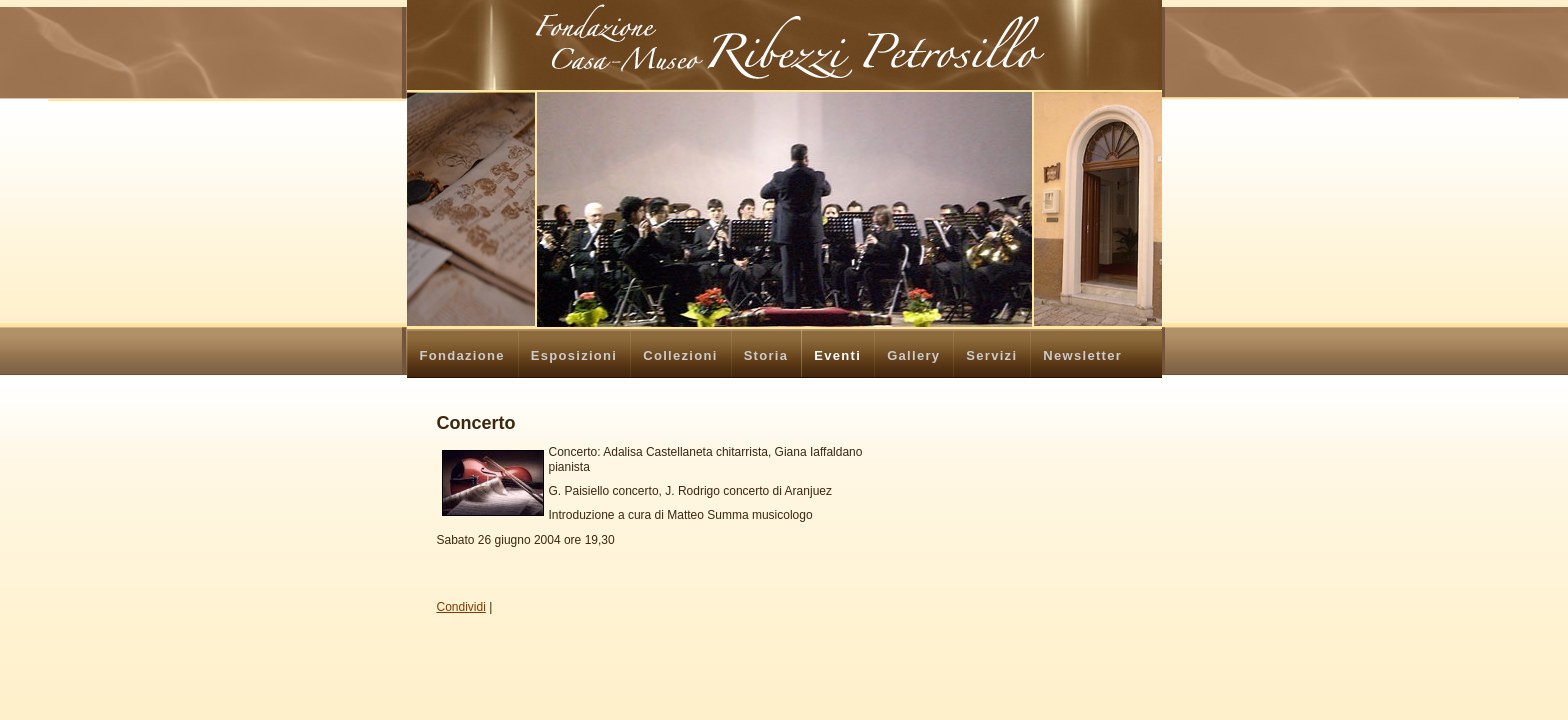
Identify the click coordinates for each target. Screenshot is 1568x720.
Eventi (837, 355)
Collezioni (680, 355)
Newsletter (1082, 355)
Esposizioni (574, 355)
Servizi (991, 355)
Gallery (913, 355)
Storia (766, 355)
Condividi (461, 607)
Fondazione (462, 355)
